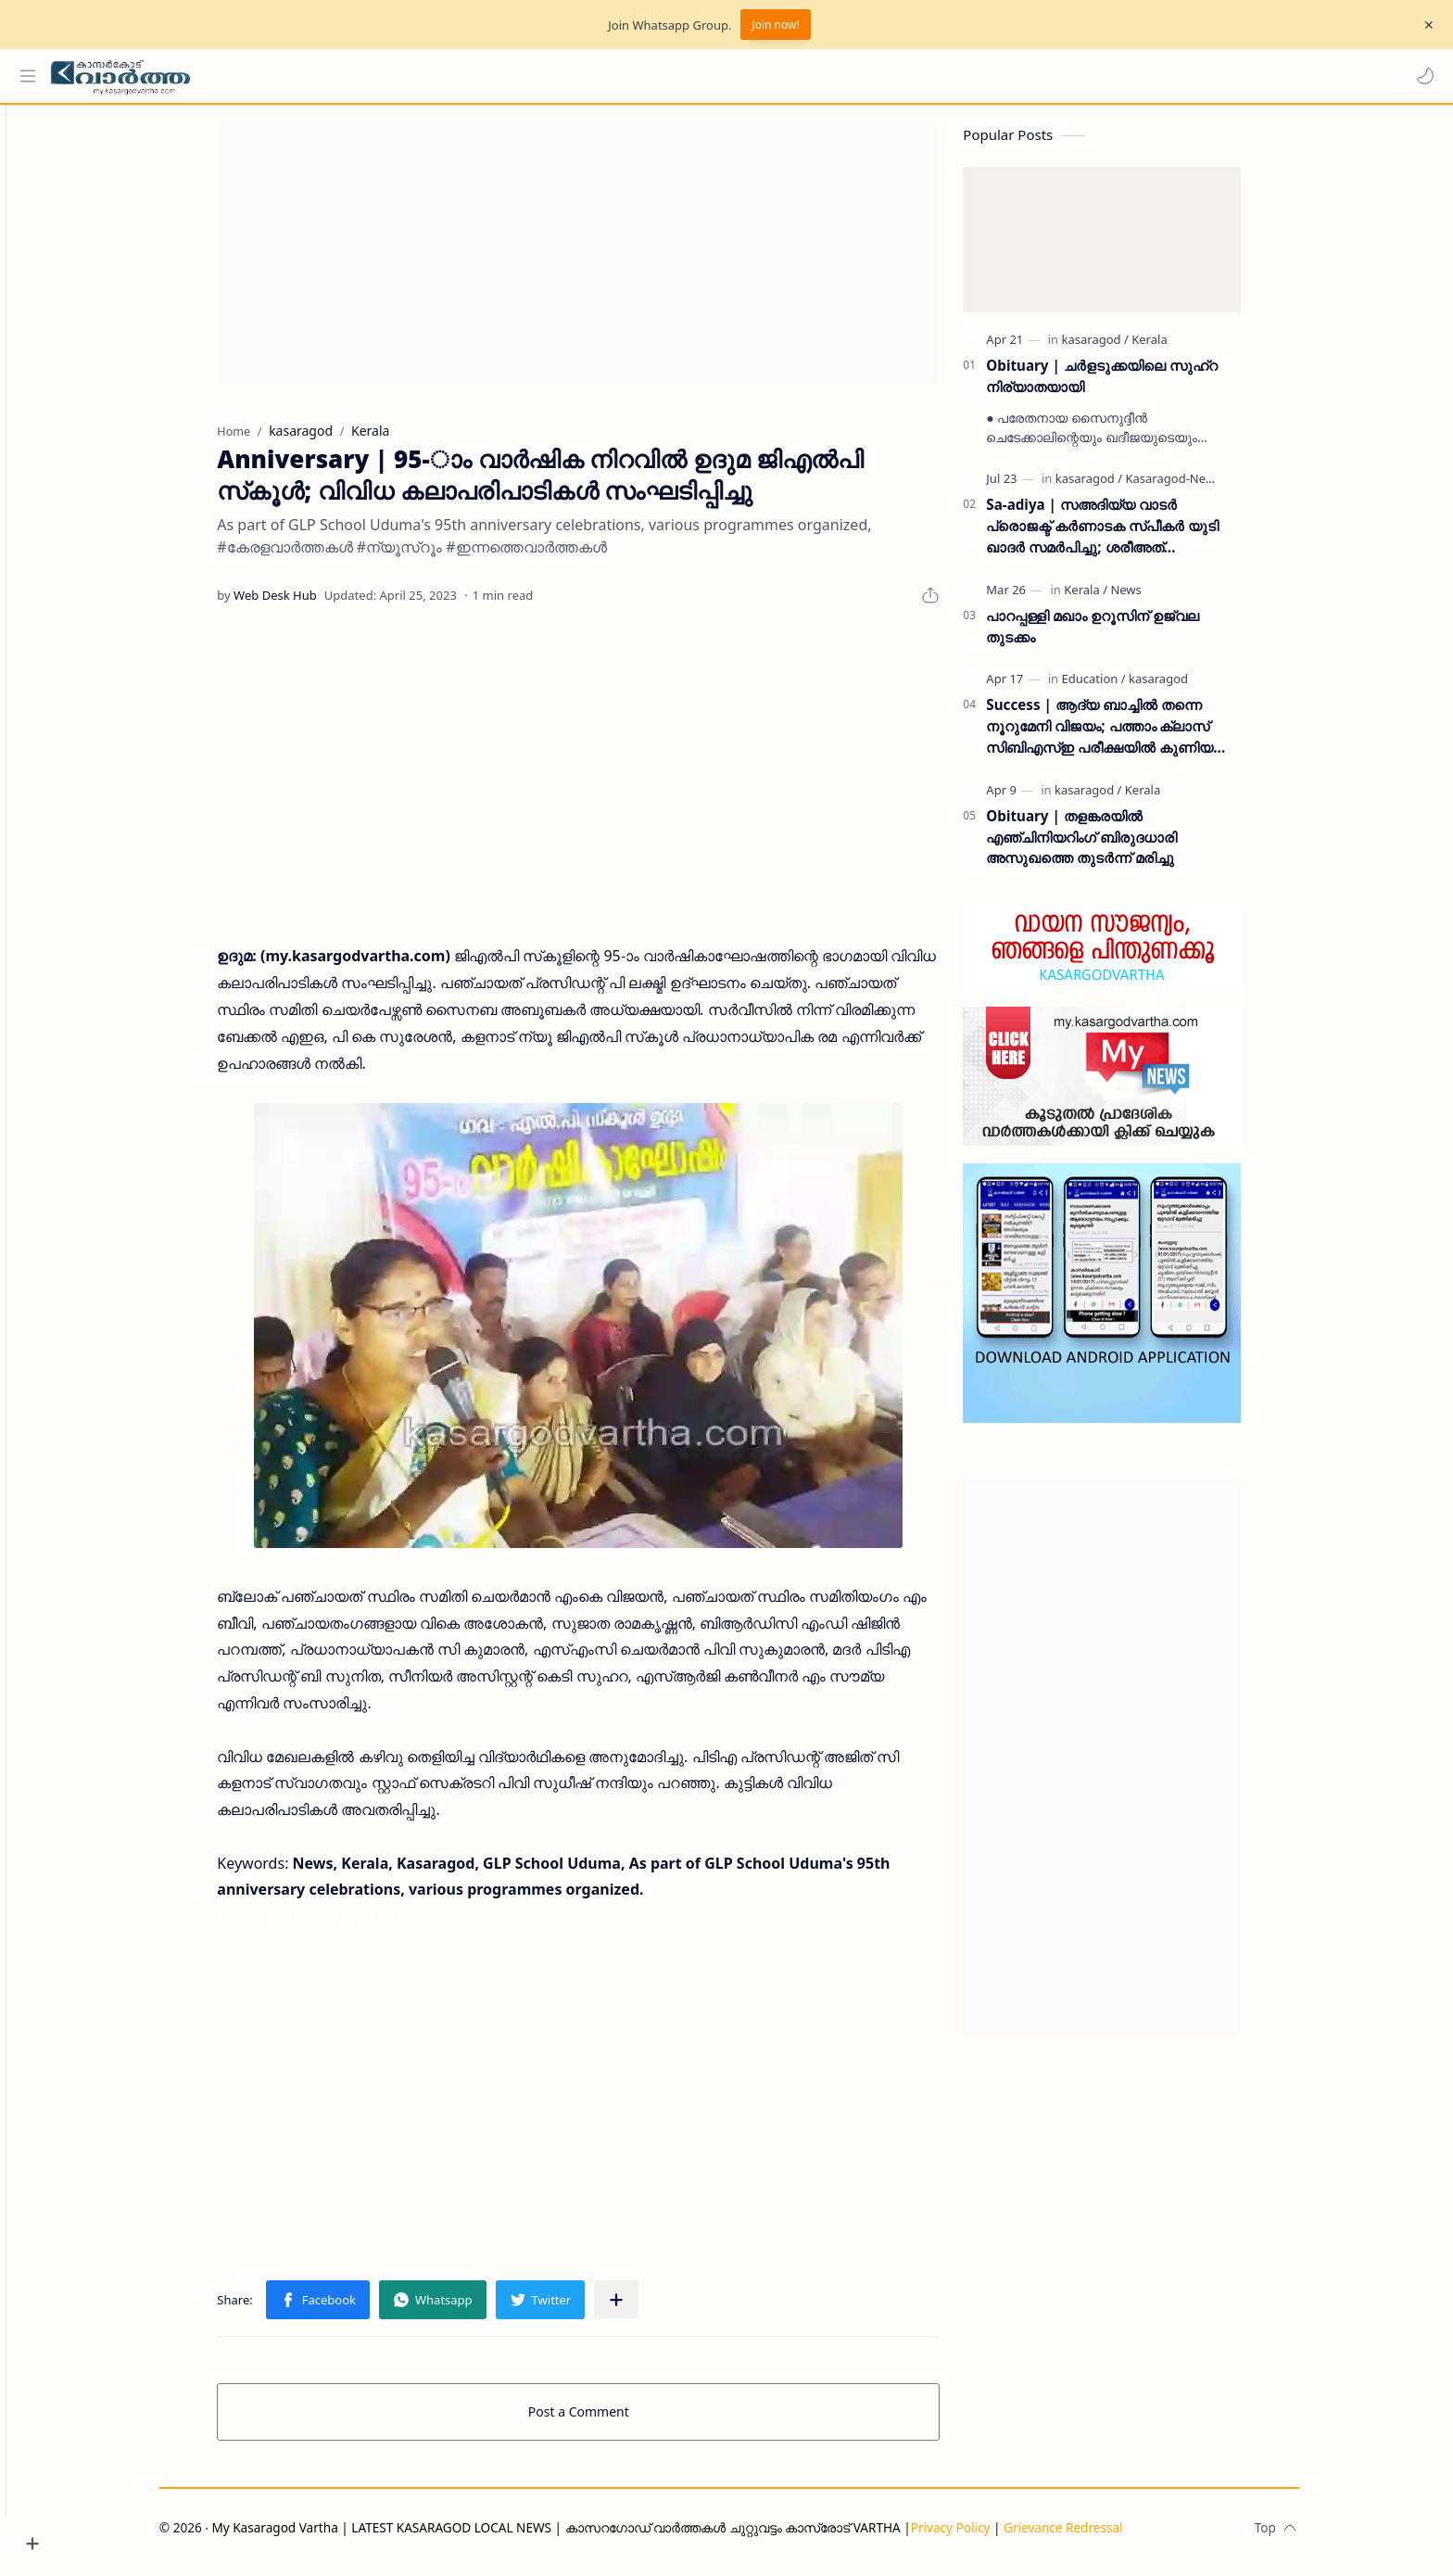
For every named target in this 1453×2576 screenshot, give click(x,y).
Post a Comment (611, 2420)
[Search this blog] (384, 76)
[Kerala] (1181, 347)
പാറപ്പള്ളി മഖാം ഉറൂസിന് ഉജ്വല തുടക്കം (1125, 634)
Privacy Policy (982, 2535)
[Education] (1125, 687)
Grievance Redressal (1096, 2535)
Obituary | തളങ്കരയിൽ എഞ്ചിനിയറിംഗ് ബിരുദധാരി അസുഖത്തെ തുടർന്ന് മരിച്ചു (1113, 845)
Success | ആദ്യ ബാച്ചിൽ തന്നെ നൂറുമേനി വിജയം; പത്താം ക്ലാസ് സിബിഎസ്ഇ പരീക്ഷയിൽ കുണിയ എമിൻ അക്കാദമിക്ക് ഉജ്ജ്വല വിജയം (1135, 735)
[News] (1158, 598)
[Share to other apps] (648, 2308)
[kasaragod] (1126, 347)
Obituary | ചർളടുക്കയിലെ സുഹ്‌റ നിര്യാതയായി (1133, 384)
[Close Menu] (1424, 25)
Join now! (775, 24)
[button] (1420, 76)
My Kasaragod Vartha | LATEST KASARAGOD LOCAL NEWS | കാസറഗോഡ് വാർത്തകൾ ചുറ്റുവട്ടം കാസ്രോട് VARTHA (588, 2535)
